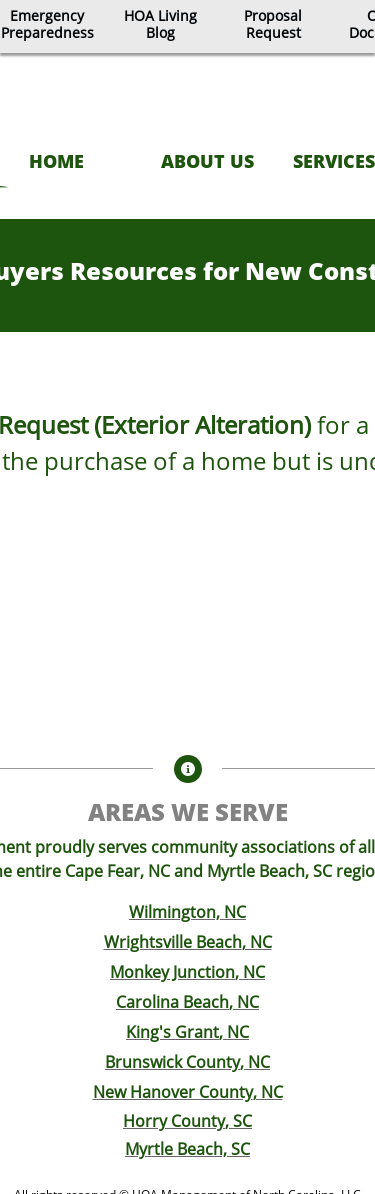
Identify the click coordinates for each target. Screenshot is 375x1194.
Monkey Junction (172, 972)
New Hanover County (173, 1092)
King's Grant (172, 1032)
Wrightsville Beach (173, 942)
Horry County (174, 1121)
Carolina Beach (172, 1002)
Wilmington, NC (187, 912)
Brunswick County (172, 1062)
